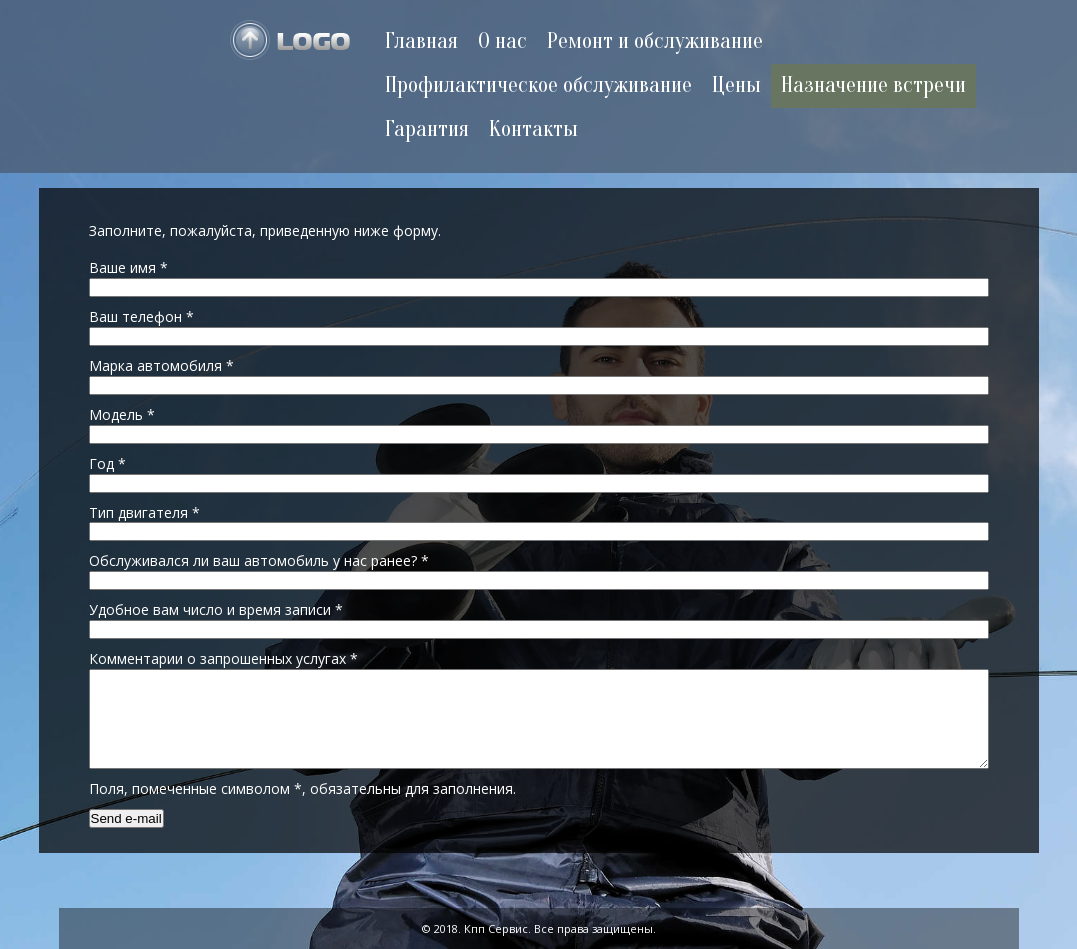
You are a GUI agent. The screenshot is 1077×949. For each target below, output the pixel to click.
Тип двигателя (144, 512)
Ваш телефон (141, 316)
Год (107, 463)
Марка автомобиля (161, 365)
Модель (122, 414)
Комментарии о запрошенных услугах (223, 658)
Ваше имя (128, 267)
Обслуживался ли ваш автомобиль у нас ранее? (259, 560)
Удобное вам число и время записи (216, 609)
